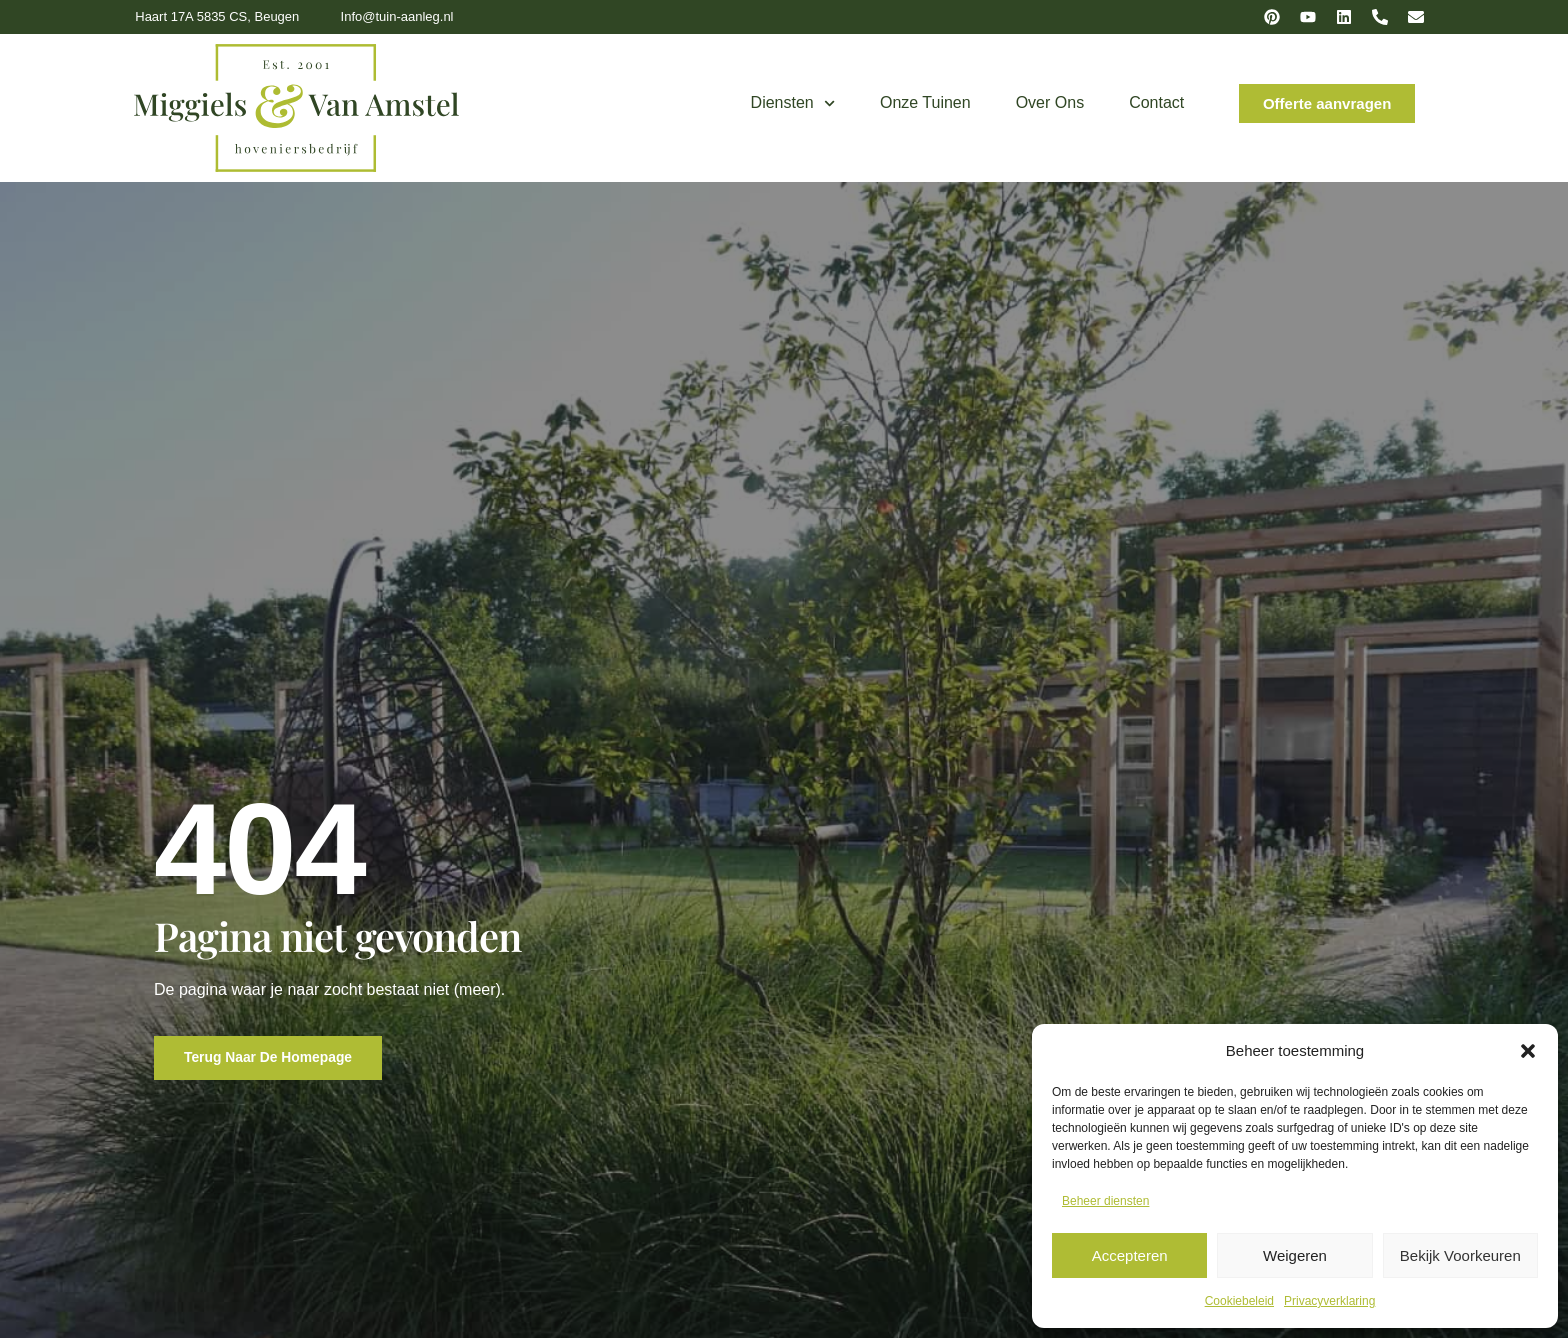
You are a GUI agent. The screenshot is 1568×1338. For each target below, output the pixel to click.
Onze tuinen (925, 102)
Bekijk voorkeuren (1460, 1255)
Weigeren (1295, 1255)
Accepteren (1130, 1255)
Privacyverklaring (1329, 1301)
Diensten (793, 103)
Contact (1156, 102)
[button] (1528, 1051)
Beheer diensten (1105, 1201)
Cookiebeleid (1239, 1301)
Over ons (1050, 102)
